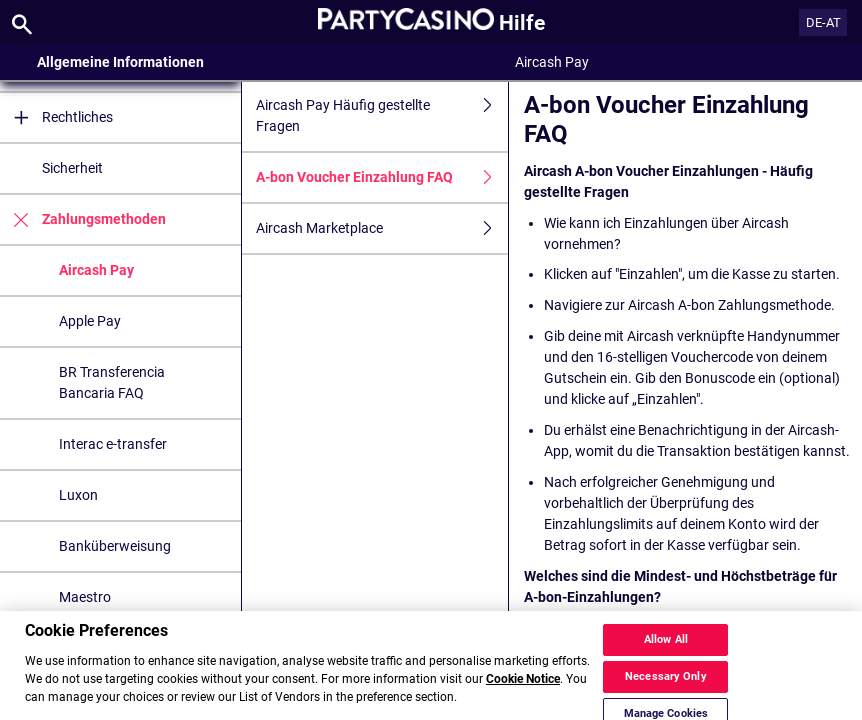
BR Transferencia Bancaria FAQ (112, 382)
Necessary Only (666, 688)
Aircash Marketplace (381, 228)
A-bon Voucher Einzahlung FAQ (381, 177)
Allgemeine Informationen (120, 62)
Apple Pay (90, 321)
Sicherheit (72, 168)
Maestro (85, 597)
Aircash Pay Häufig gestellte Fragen (381, 116)
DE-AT (823, 22)
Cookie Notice (523, 691)
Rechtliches (56, 117)
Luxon (78, 495)
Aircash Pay (96, 270)
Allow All (666, 651)
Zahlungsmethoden (83, 219)
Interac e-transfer (113, 444)
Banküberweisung (115, 546)
